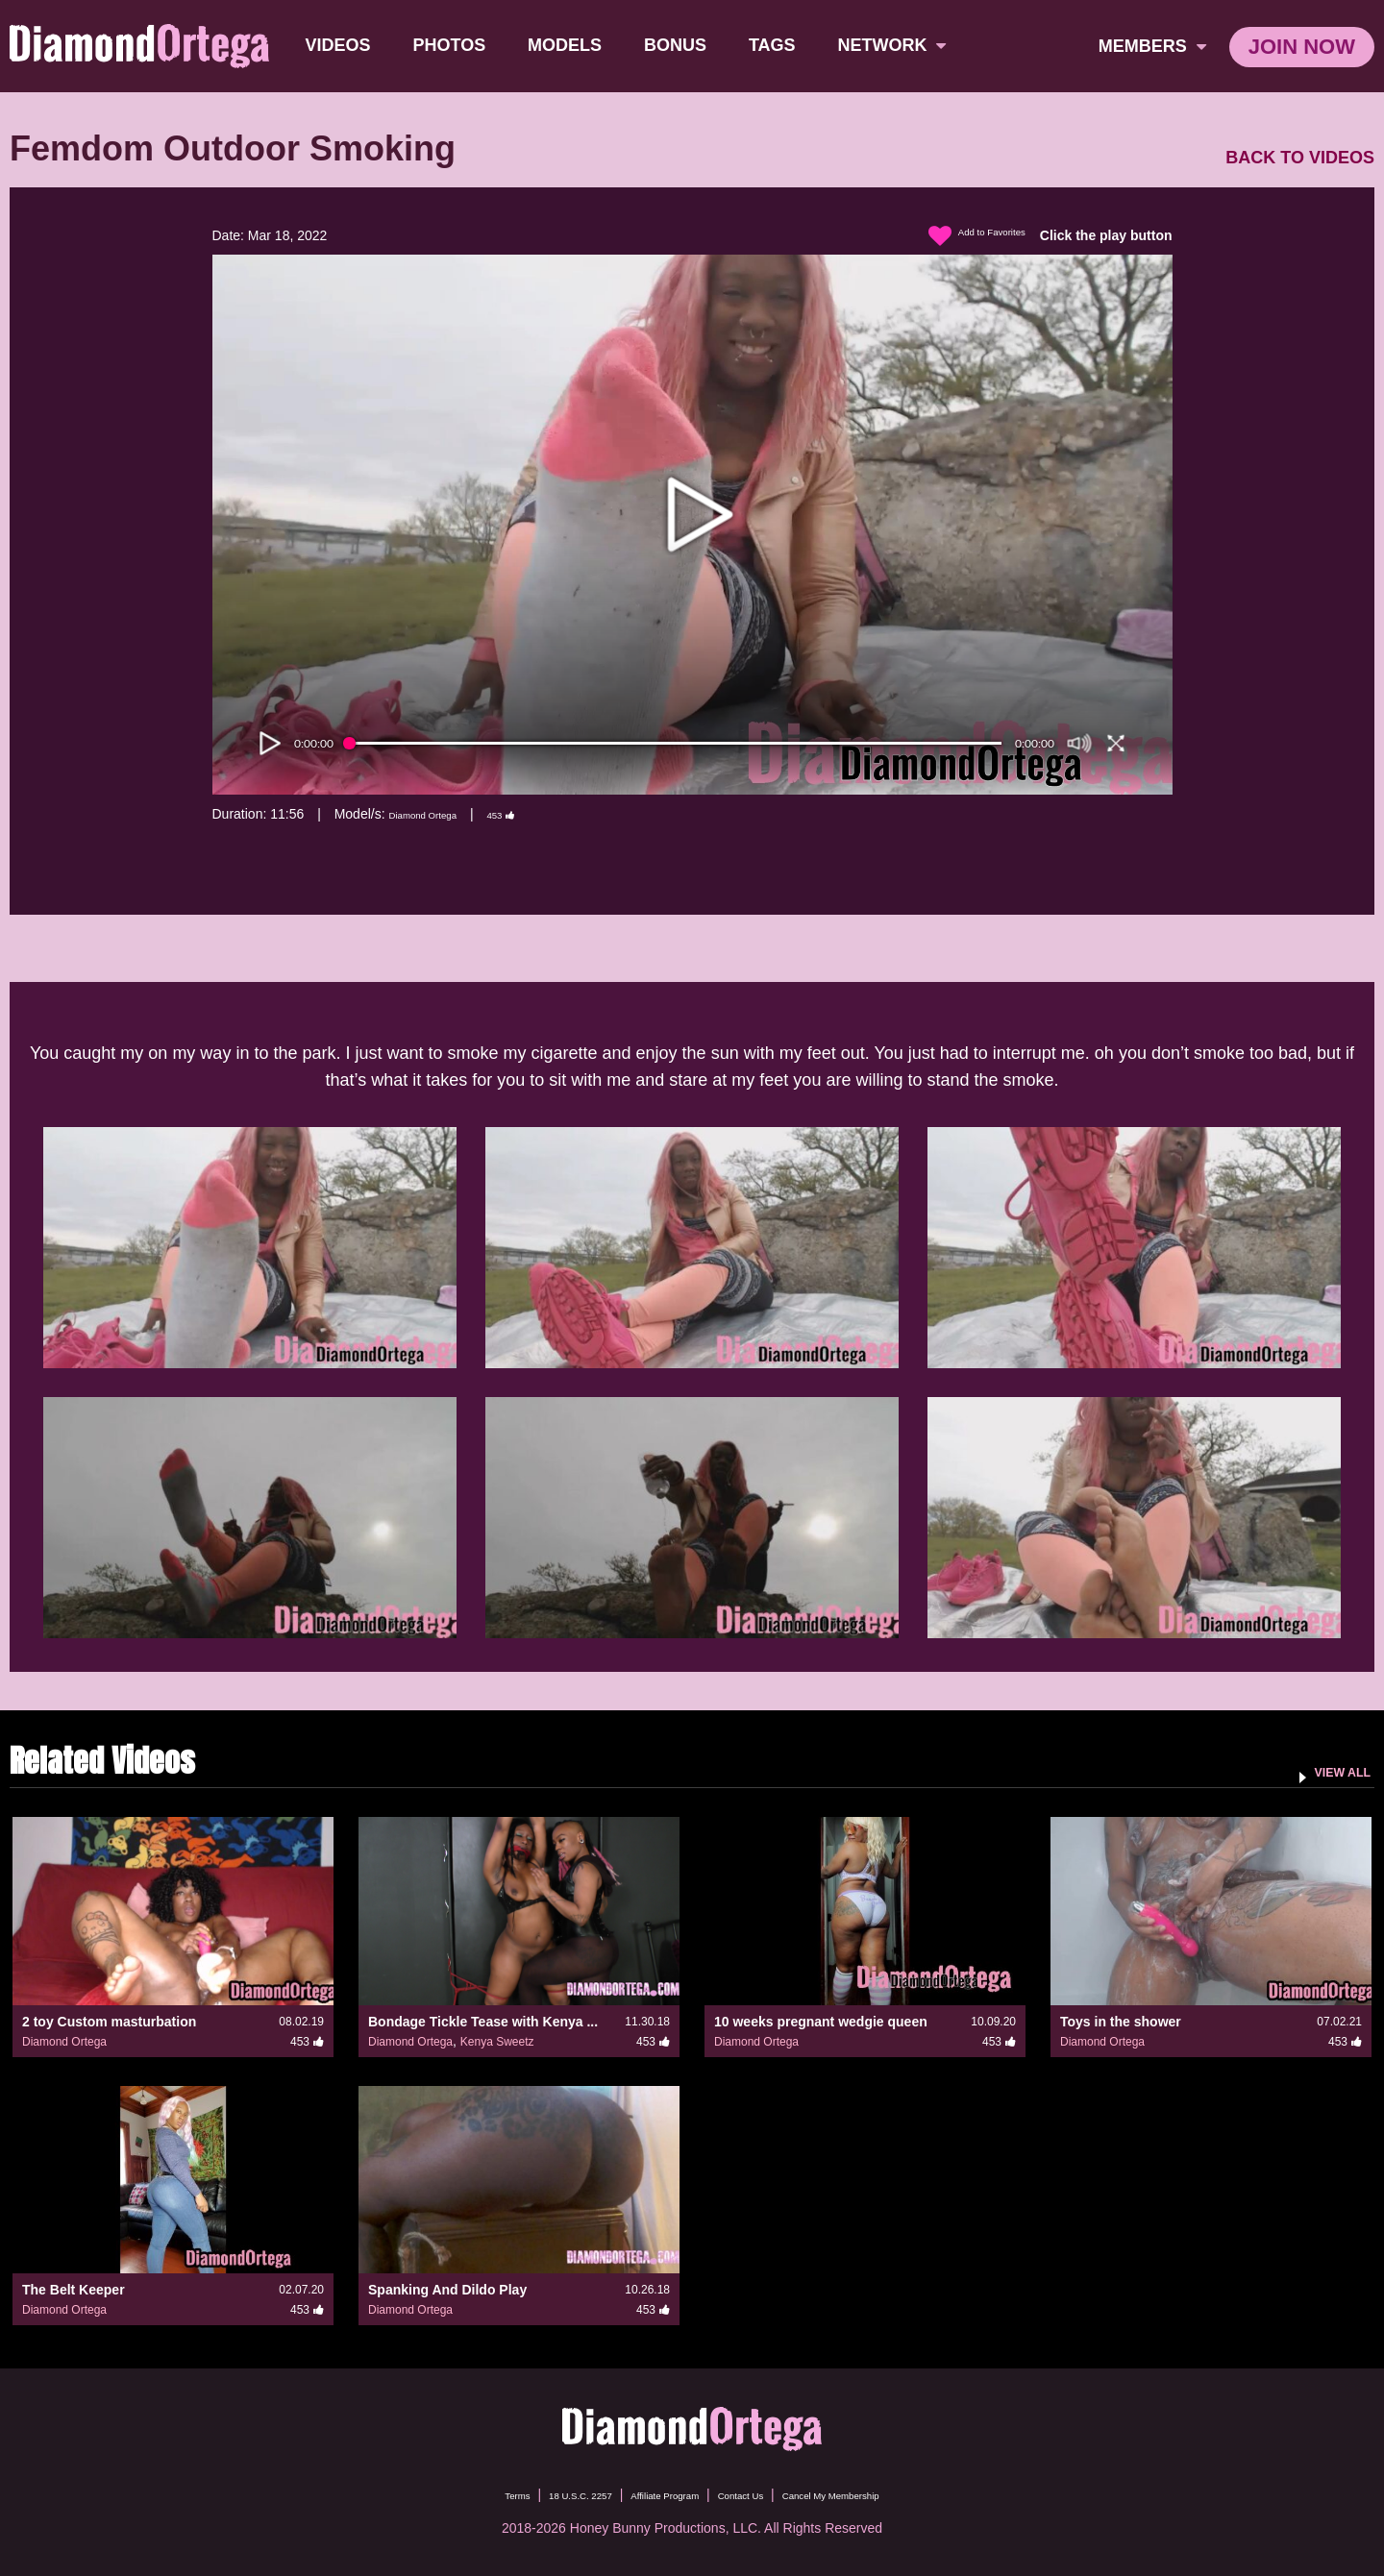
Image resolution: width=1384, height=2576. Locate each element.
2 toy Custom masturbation (109, 2021)
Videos (344, 45)
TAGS (778, 45)
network (898, 45)
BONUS (681, 45)
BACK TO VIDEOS (1299, 158)
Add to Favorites (961, 236)
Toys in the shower (1120, 2021)
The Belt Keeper (73, 2289)
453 (537, 814)
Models (570, 45)
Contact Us (756, 2494)
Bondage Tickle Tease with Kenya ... (483, 2021)
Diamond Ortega (437, 814)
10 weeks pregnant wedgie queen (820, 2021)
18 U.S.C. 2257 (536, 2494)
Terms (450, 2494)
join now (1301, 47)
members (1152, 46)
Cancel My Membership (880, 2494)
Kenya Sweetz (497, 2042)
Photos (455, 45)
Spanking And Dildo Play (447, 2289)
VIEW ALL (1330, 1770)
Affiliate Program (652, 2494)
